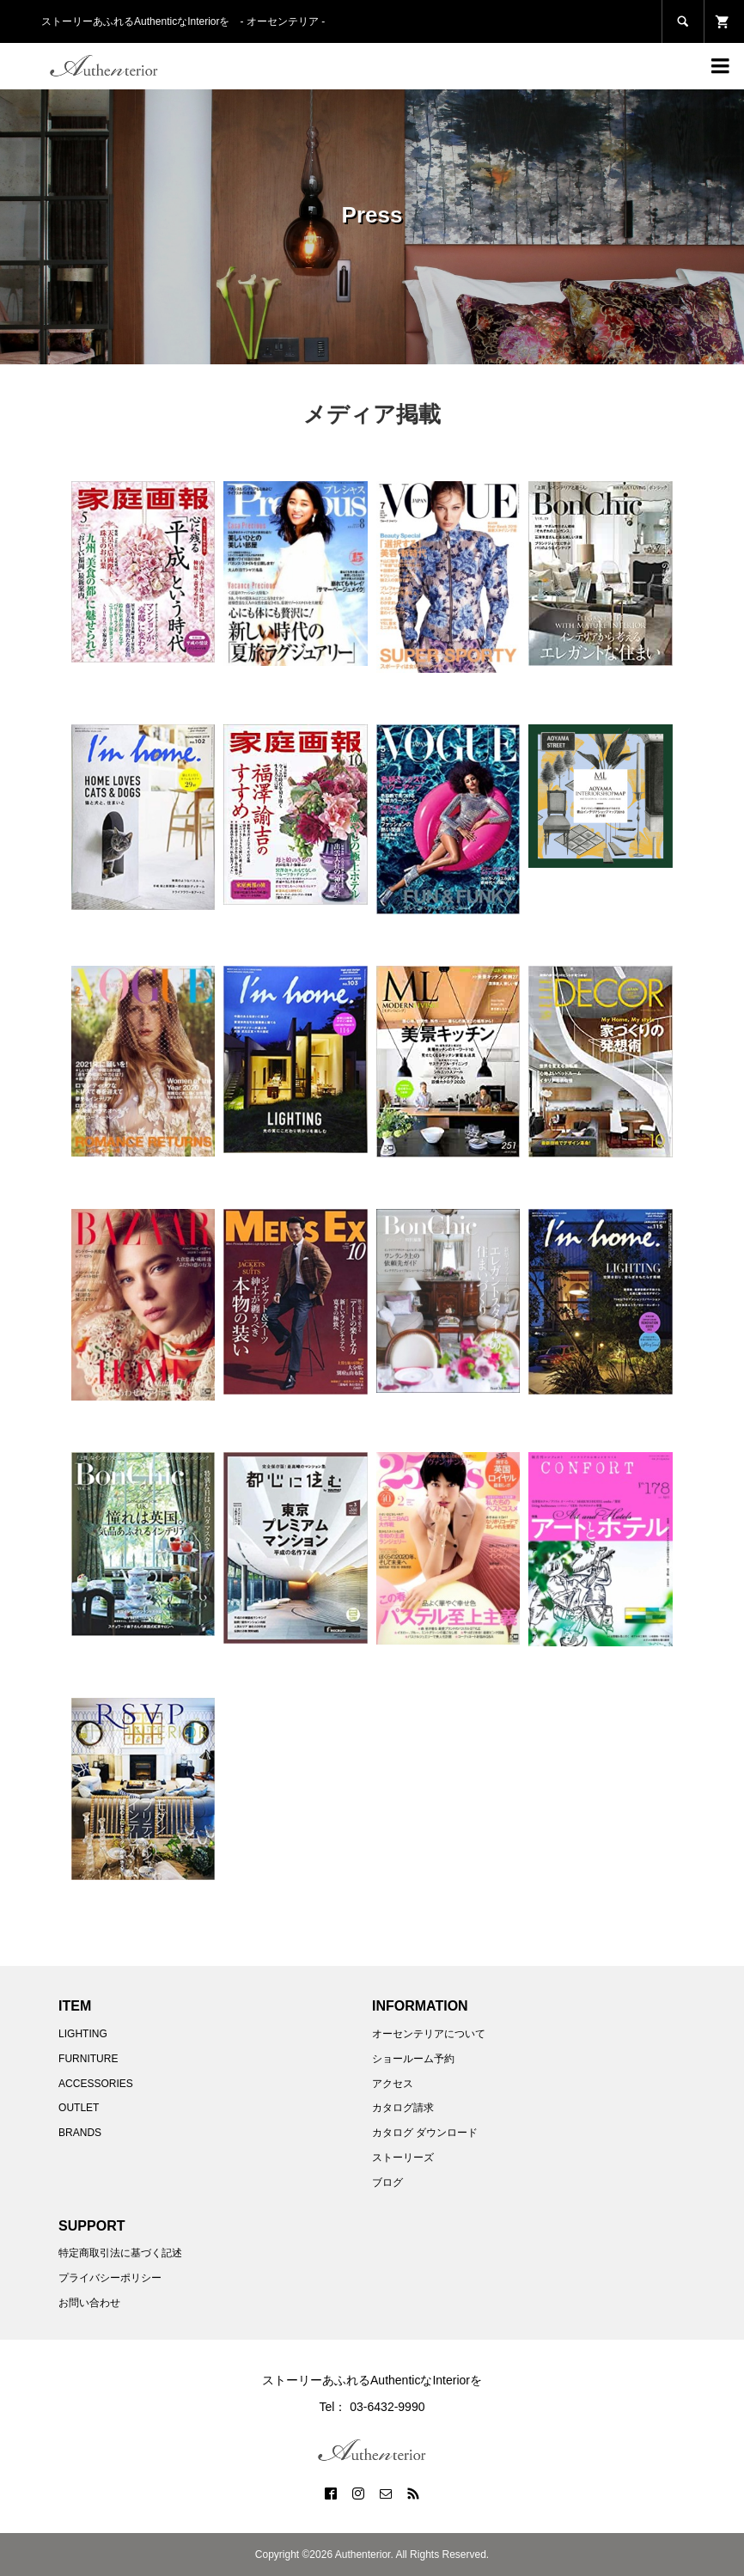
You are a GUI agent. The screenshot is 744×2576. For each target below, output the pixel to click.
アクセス (392, 2084)
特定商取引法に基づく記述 (120, 2253)
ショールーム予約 (413, 2059)
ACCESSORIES (95, 2084)
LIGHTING (82, 2034)
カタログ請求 (403, 2108)
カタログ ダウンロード (425, 2133)
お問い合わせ (89, 2303)
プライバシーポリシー (110, 2278)
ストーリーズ (403, 2158)
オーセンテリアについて (428, 2034)
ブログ (387, 2182)
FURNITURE (88, 2059)
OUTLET (78, 2108)
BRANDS (79, 2133)
